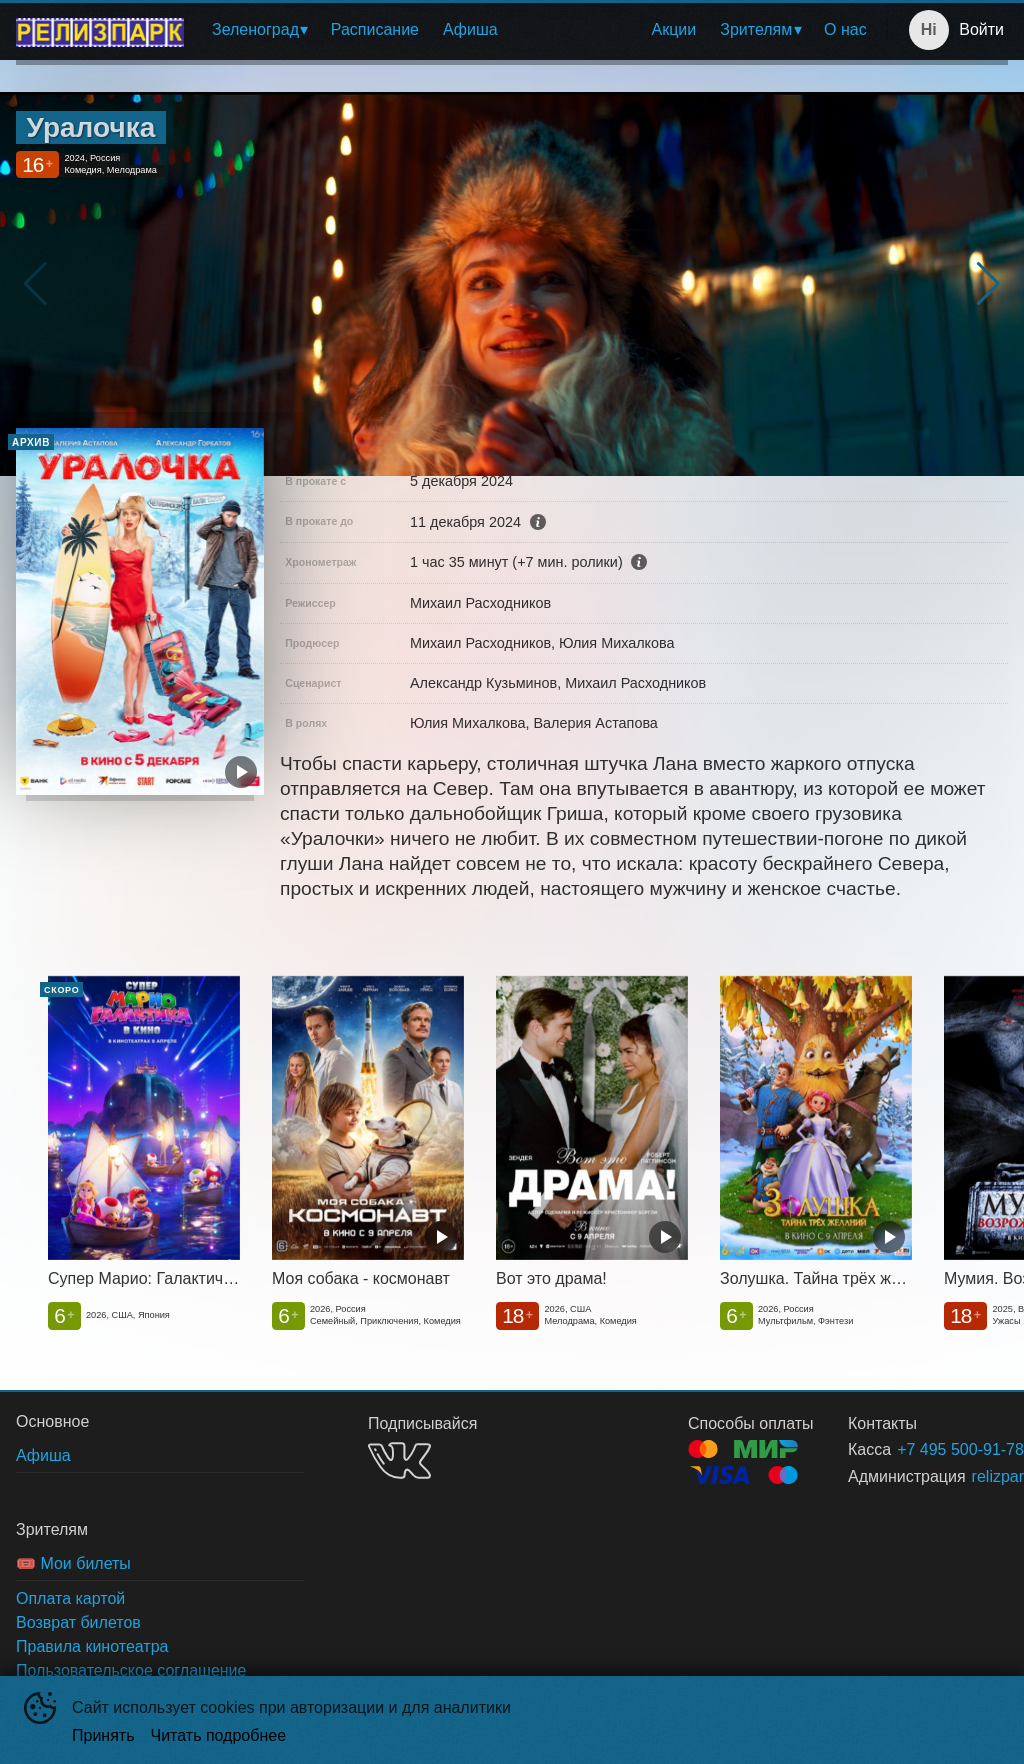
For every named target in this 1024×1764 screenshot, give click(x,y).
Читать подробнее (219, 1735)
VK (399, 1460)
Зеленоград (255, 29)
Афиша (470, 29)
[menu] (539, 30)
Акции (674, 29)
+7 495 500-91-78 (928, 1449)
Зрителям (756, 29)
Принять (103, 1735)
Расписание (375, 29)
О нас (845, 29)
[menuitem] (259, 30)
